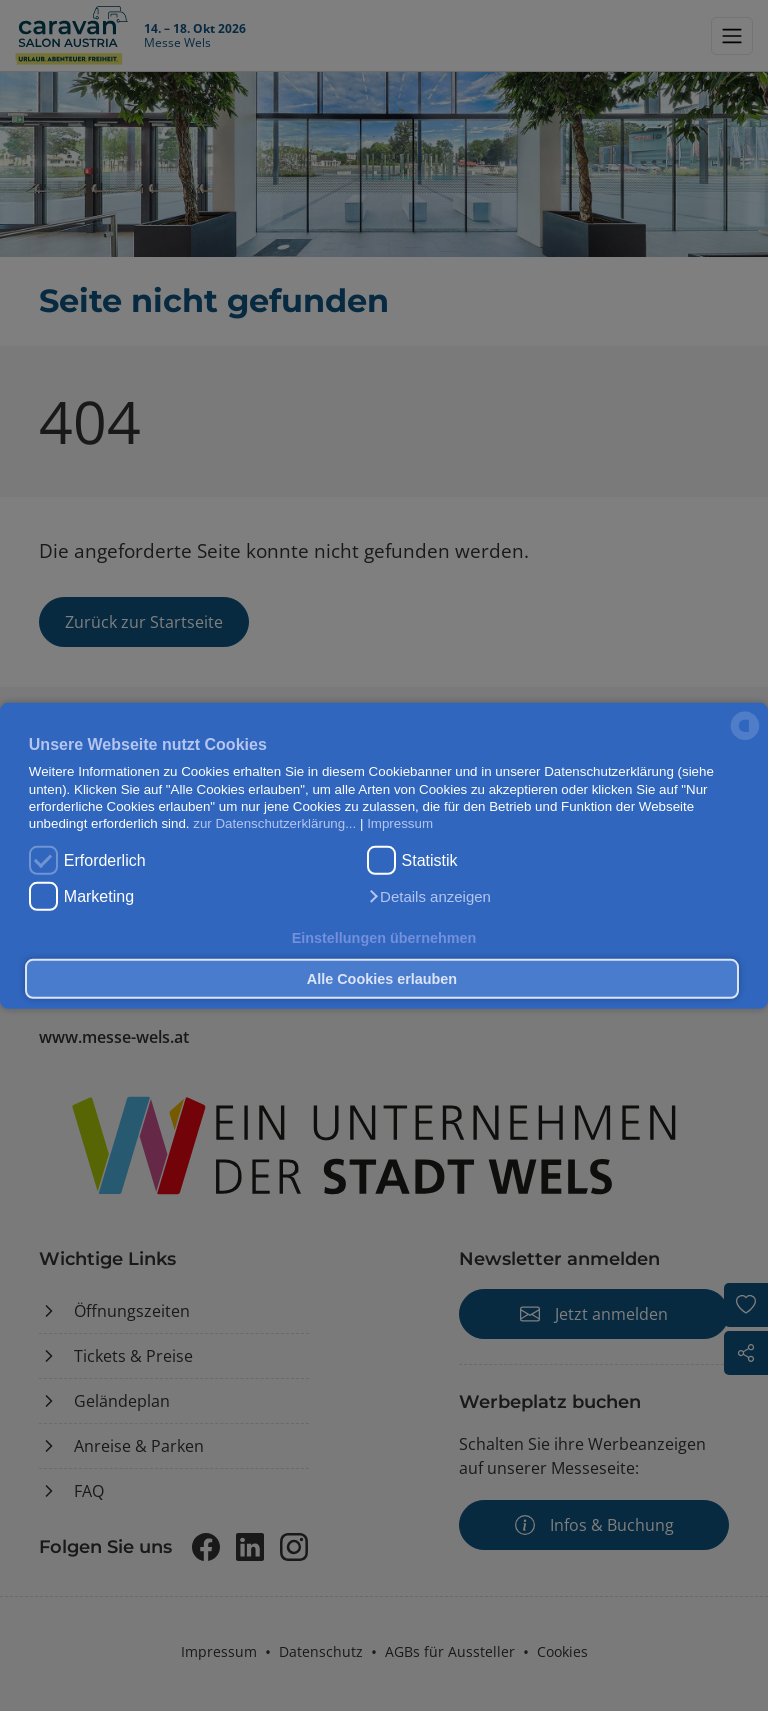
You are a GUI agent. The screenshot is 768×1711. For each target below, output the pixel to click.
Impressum (400, 823)
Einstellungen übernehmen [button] (384, 937)
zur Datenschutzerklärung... (274, 823)
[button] (429, 897)
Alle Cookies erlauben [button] (382, 979)
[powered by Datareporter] (745, 738)
